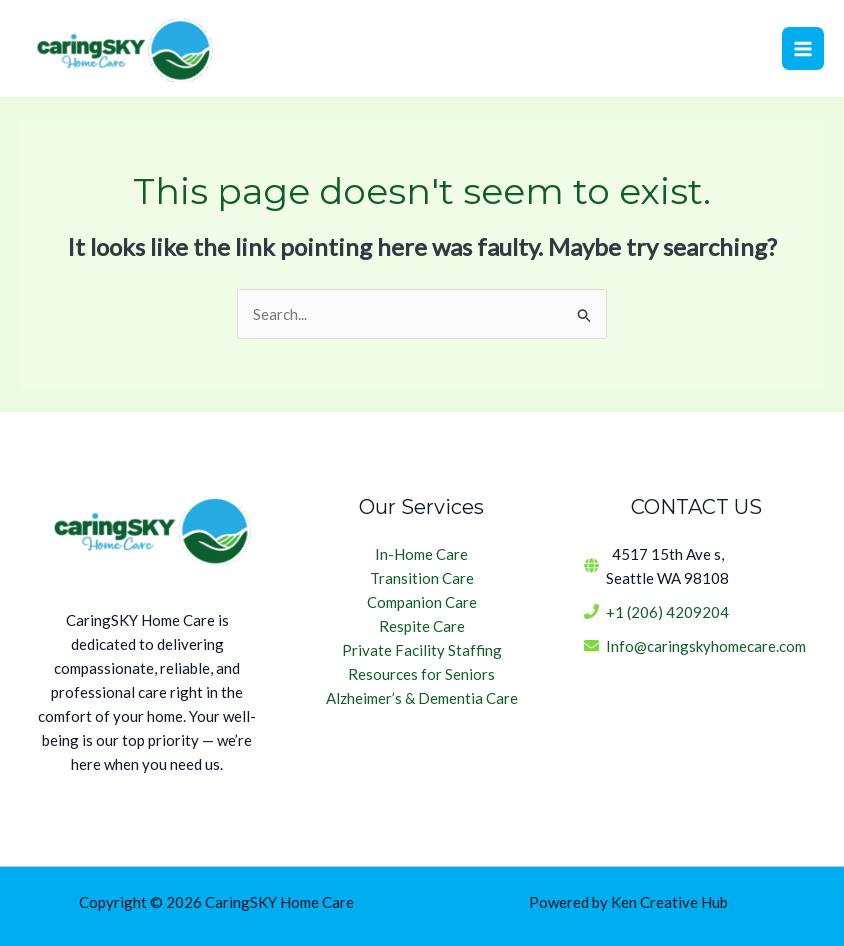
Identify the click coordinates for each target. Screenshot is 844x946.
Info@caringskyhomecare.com (706, 646)
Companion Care (422, 602)
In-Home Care (421, 554)
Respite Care (422, 626)
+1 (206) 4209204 (667, 612)
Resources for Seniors (421, 674)
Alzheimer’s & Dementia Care (422, 698)
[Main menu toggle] (803, 48)
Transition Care (422, 578)
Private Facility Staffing (422, 650)
